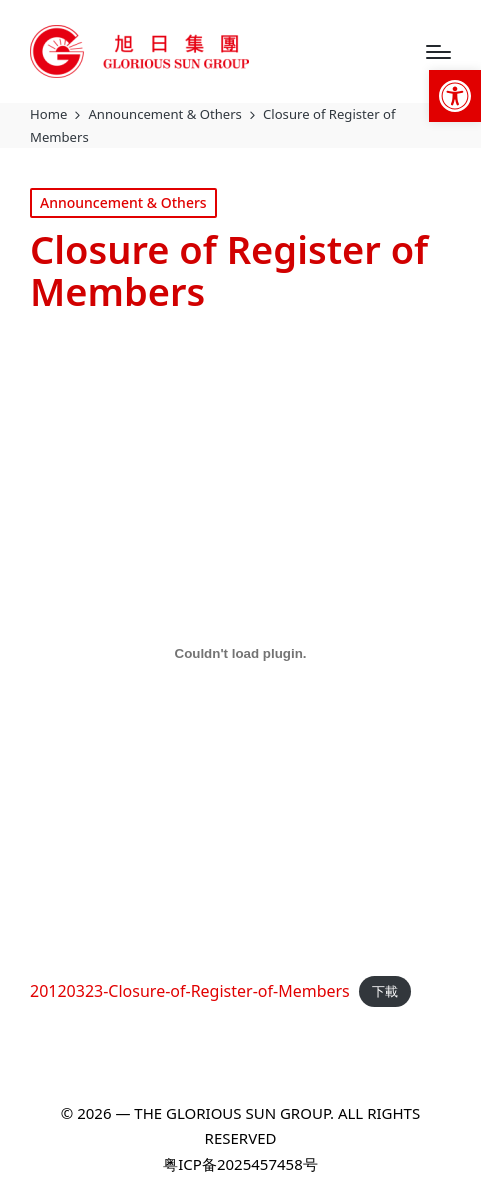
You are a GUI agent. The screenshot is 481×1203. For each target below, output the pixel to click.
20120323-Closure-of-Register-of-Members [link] (190, 991)
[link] (455, 96)
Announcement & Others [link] (123, 202)
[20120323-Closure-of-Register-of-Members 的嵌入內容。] (240, 653)
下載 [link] (385, 992)
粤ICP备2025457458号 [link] (240, 1164)
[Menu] (438, 52)
